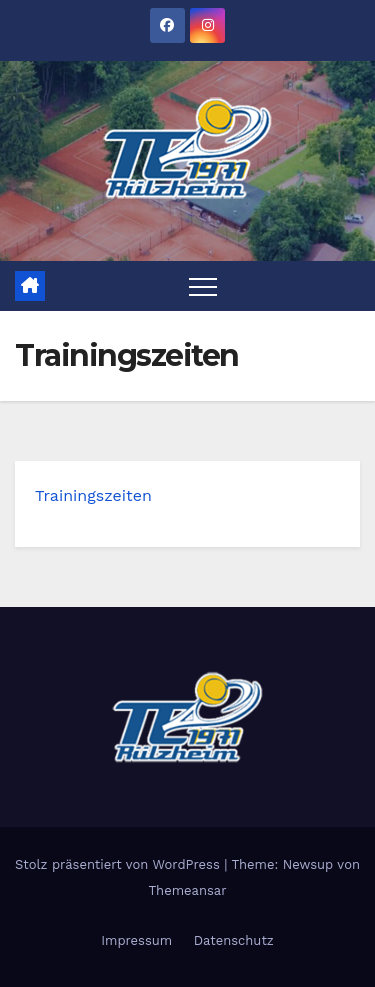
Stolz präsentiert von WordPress (119, 864)
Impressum (136, 940)
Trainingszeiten (93, 495)
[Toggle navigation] (203, 286)
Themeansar (188, 890)
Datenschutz (234, 940)
